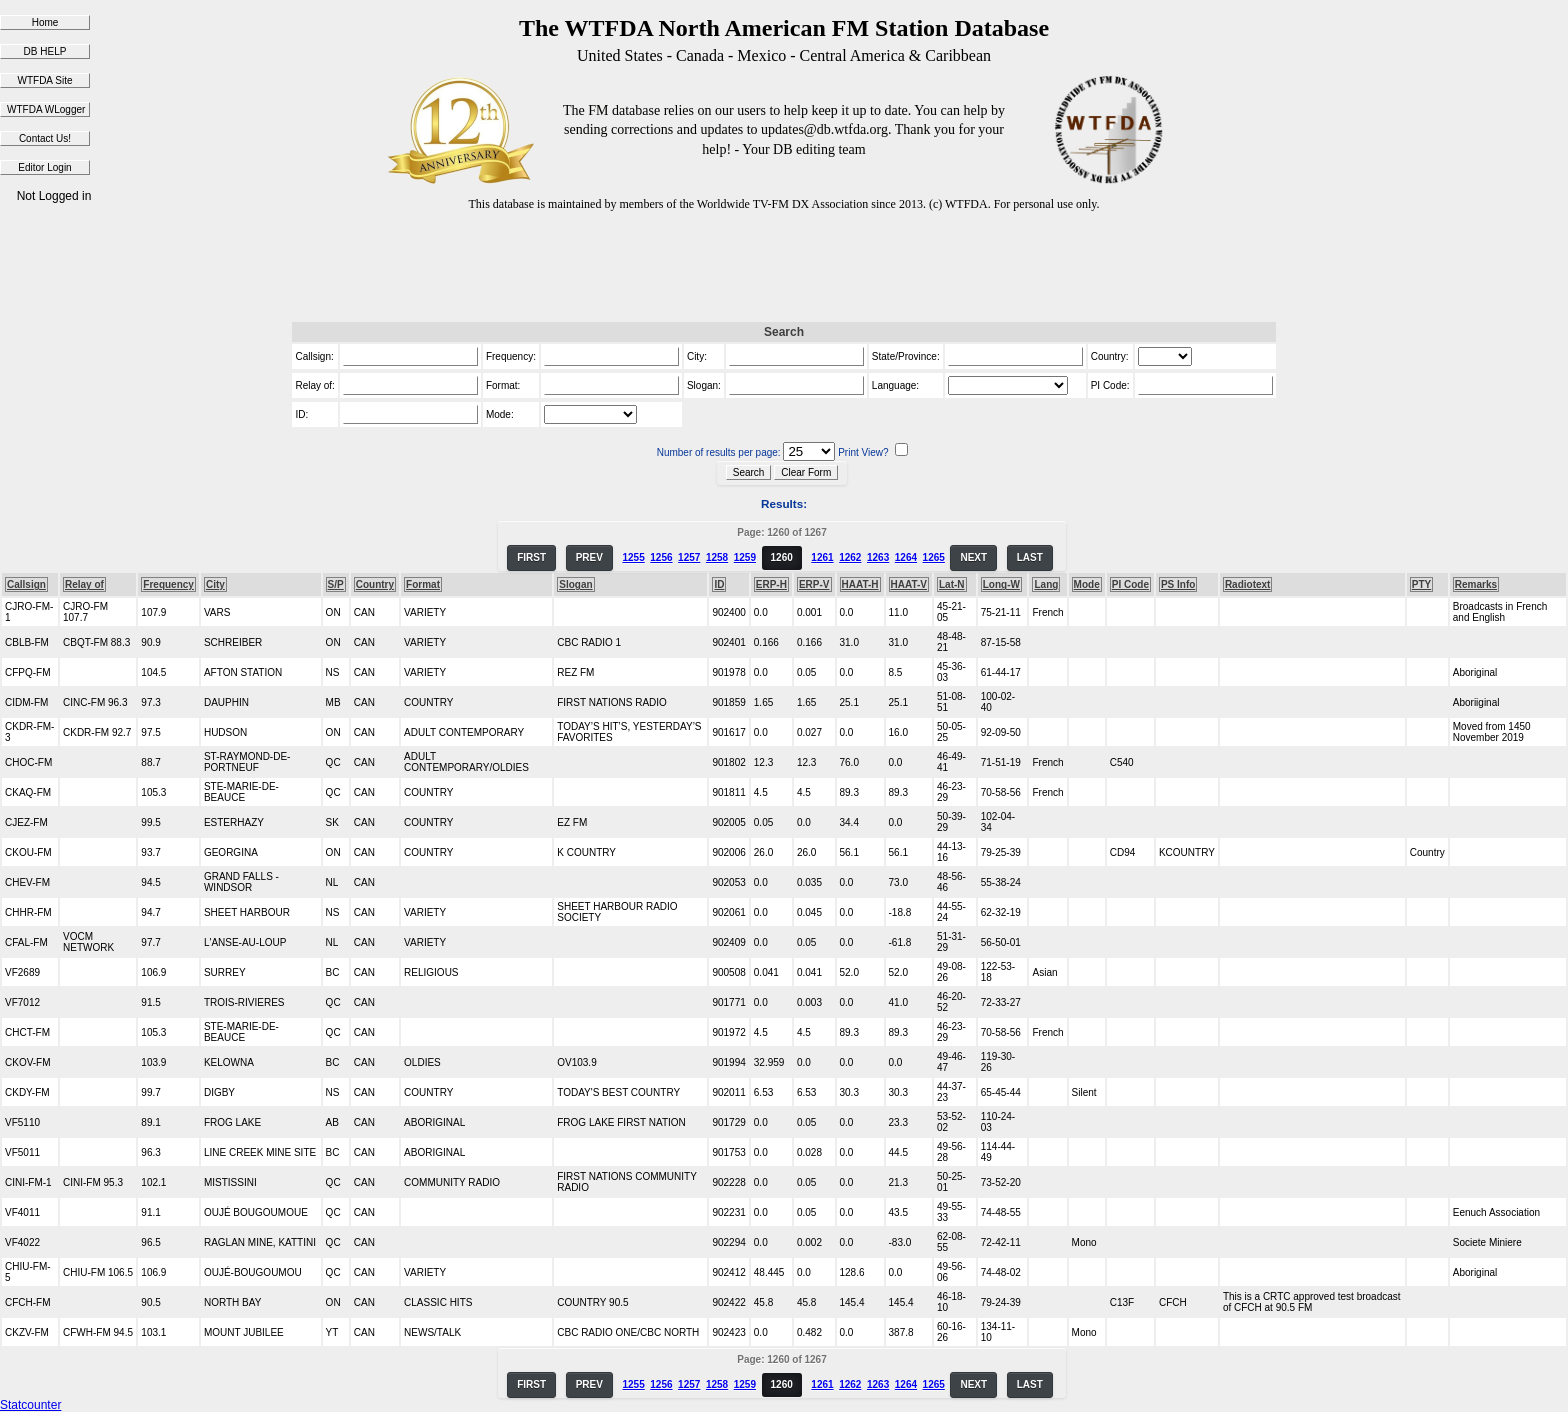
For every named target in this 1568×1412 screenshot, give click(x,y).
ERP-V (814, 584)
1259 (745, 557)
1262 (850, 557)
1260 (782, 557)
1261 (822, 557)
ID (719, 584)
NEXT (973, 557)
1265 (934, 557)
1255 (633, 557)
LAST (1030, 557)
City (215, 584)
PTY (1421, 584)
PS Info (1178, 584)
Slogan (575, 584)
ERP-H (771, 584)
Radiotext (1248, 584)
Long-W (1001, 584)
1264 (906, 557)
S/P (336, 584)
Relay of (84, 584)
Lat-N (952, 584)
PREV (589, 557)
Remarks (1476, 584)
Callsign (26, 584)
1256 (661, 557)
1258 (717, 557)
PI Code (1130, 584)
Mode (1087, 584)
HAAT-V (909, 584)
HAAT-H (860, 584)
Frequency (168, 584)
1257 (689, 557)
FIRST (531, 557)
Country (375, 584)
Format (423, 584)
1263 (878, 557)
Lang (1046, 584)
